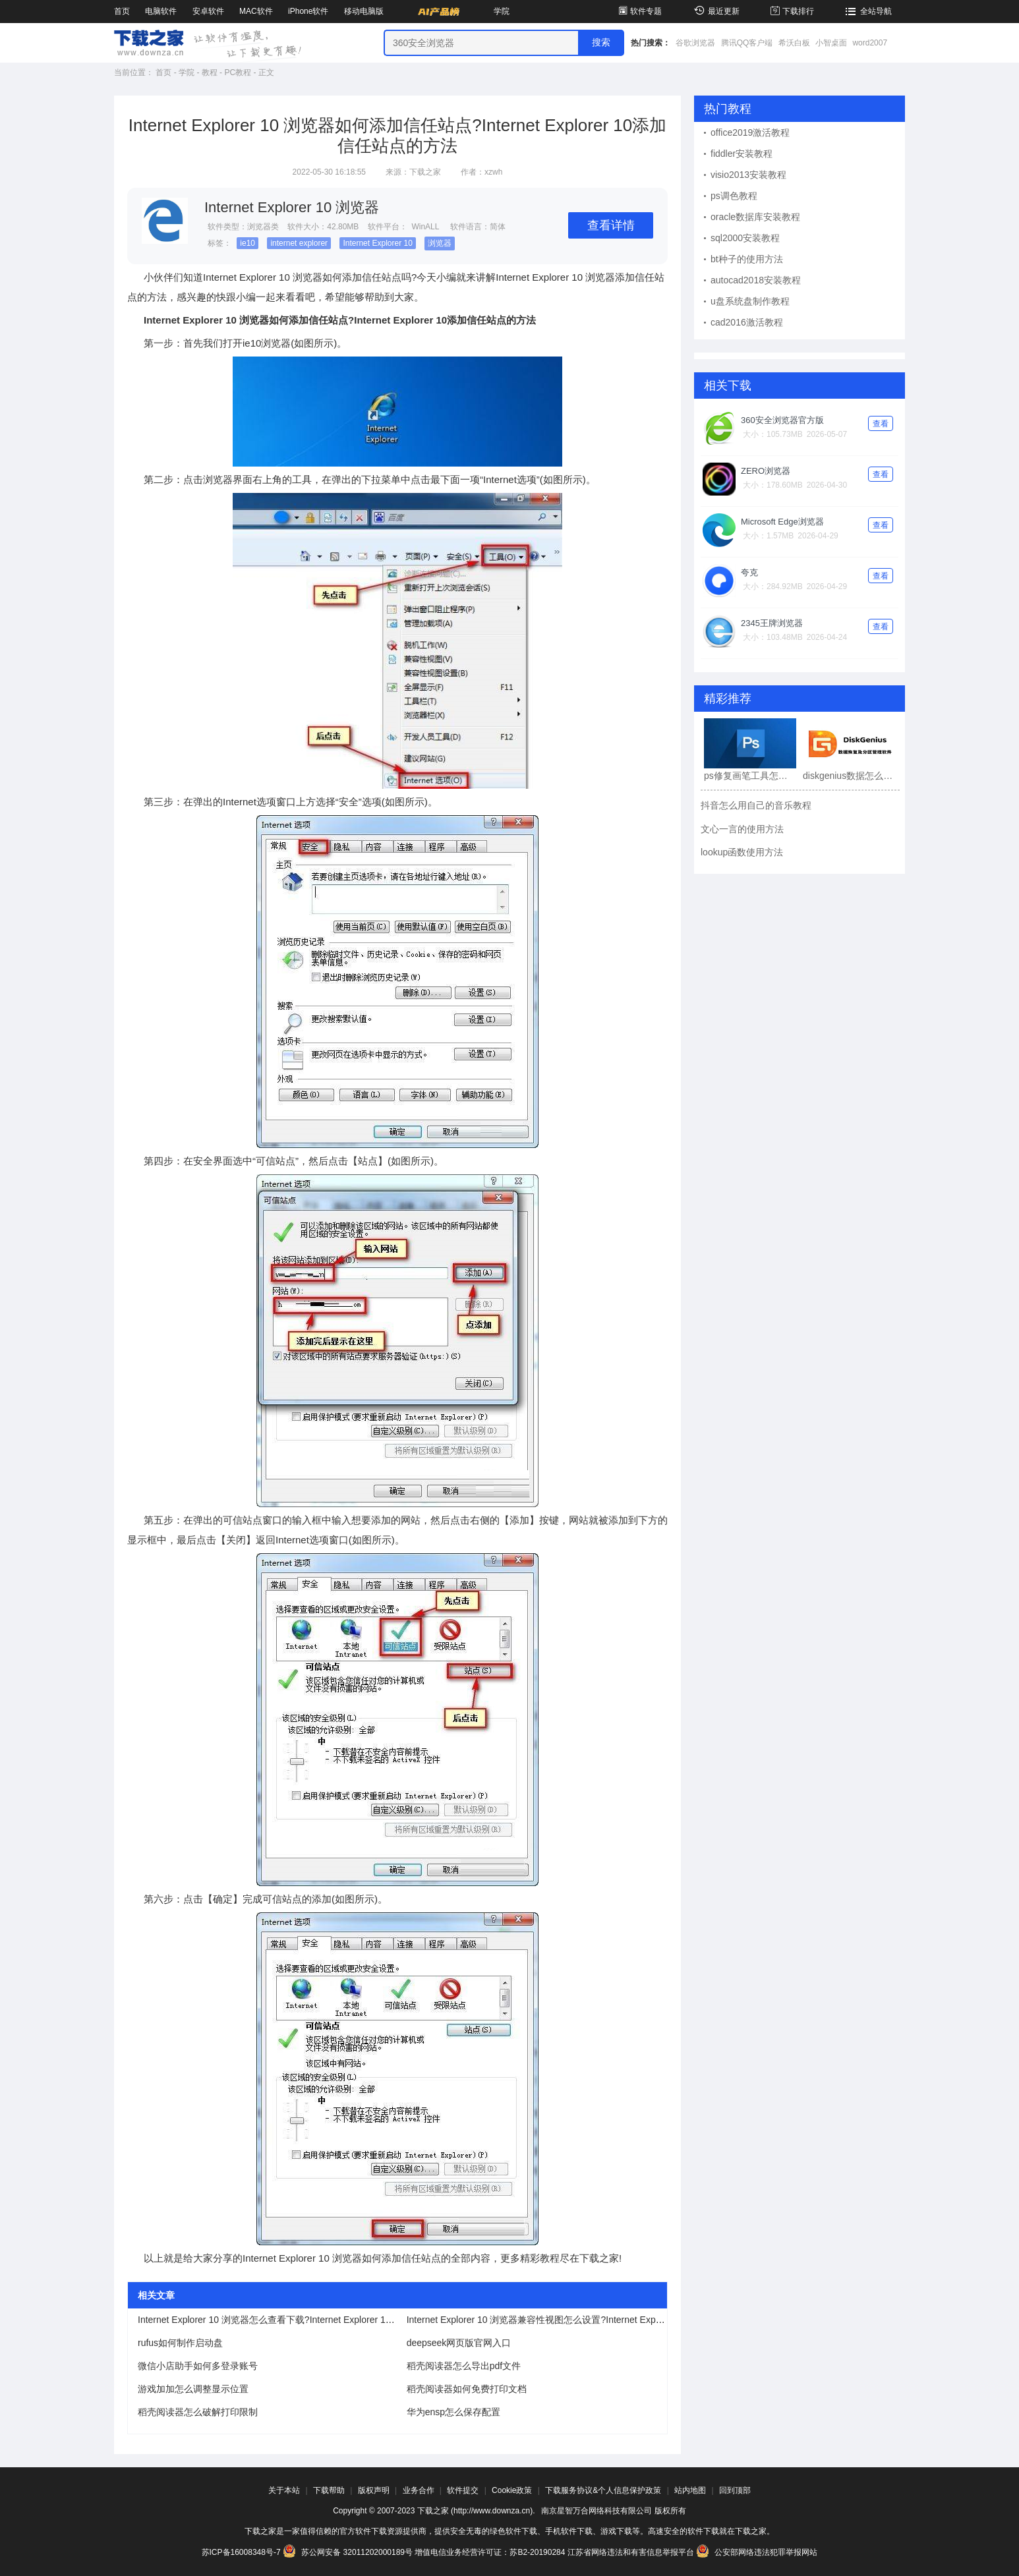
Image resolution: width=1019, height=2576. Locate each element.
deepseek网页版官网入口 (459, 2342)
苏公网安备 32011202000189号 (349, 2552)
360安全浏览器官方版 (782, 420)
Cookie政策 (512, 2490)
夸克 (749, 572)
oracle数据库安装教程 (755, 217)
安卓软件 (208, 11)
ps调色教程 (734, 195)
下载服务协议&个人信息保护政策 (603, 2490)
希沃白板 (794, 42)
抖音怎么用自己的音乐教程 (756, 805)
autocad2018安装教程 (756, 280)
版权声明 (374, 2490)
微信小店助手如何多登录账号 (198, 2366)
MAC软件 (256, 11)
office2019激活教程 (750, 132)
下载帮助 (329, 2490)
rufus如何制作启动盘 (180, 2342)
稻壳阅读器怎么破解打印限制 (198, 2412)
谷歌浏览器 (695, 42)
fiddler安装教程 (741, 153)
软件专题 (639, 11)
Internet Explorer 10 (377, 243)
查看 (880, 423)
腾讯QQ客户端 (747, 42)
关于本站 (284, 2490)
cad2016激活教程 (747, 322)
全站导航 (867, 11)
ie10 (247, 243)
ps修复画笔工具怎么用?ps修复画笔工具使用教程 (750, 775)
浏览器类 (263, 226)
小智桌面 (831, 42)
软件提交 (463, 2490)
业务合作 (418, 2490)
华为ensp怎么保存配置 (453, 2412)
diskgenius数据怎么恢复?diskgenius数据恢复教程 (849, 775)
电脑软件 (161, 11)
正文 (266, 72)
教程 (210, 72)
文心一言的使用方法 (742, 829)
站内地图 (690, 2490)
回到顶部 (735, 2490)
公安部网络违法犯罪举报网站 (756, 2552)
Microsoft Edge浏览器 (782, 522)
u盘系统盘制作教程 (750, 301)
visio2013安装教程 (748, 174)
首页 (122, 11)
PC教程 (237, 72)
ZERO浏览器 (765, 471)
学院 (502, 11)
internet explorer (299, 243)
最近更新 (715, 11)
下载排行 (791, 11)
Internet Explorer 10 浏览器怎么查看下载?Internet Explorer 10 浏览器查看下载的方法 (311, 2319)
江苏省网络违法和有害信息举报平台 (631, 2552)
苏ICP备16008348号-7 (241, 2552)
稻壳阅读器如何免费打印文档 (467, 2389)
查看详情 (611, 225)
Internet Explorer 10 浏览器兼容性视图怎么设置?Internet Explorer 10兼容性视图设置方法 (589, 2319)
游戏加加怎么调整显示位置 (193, 2389)
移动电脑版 (364, 11)
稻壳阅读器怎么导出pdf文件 (464, 2366)
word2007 (869, 42)
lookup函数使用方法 (742, 852)
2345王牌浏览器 (772, 623)
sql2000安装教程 (745, 238)
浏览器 (439, 243)
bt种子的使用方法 (747, 259)
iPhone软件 (308, 11)
